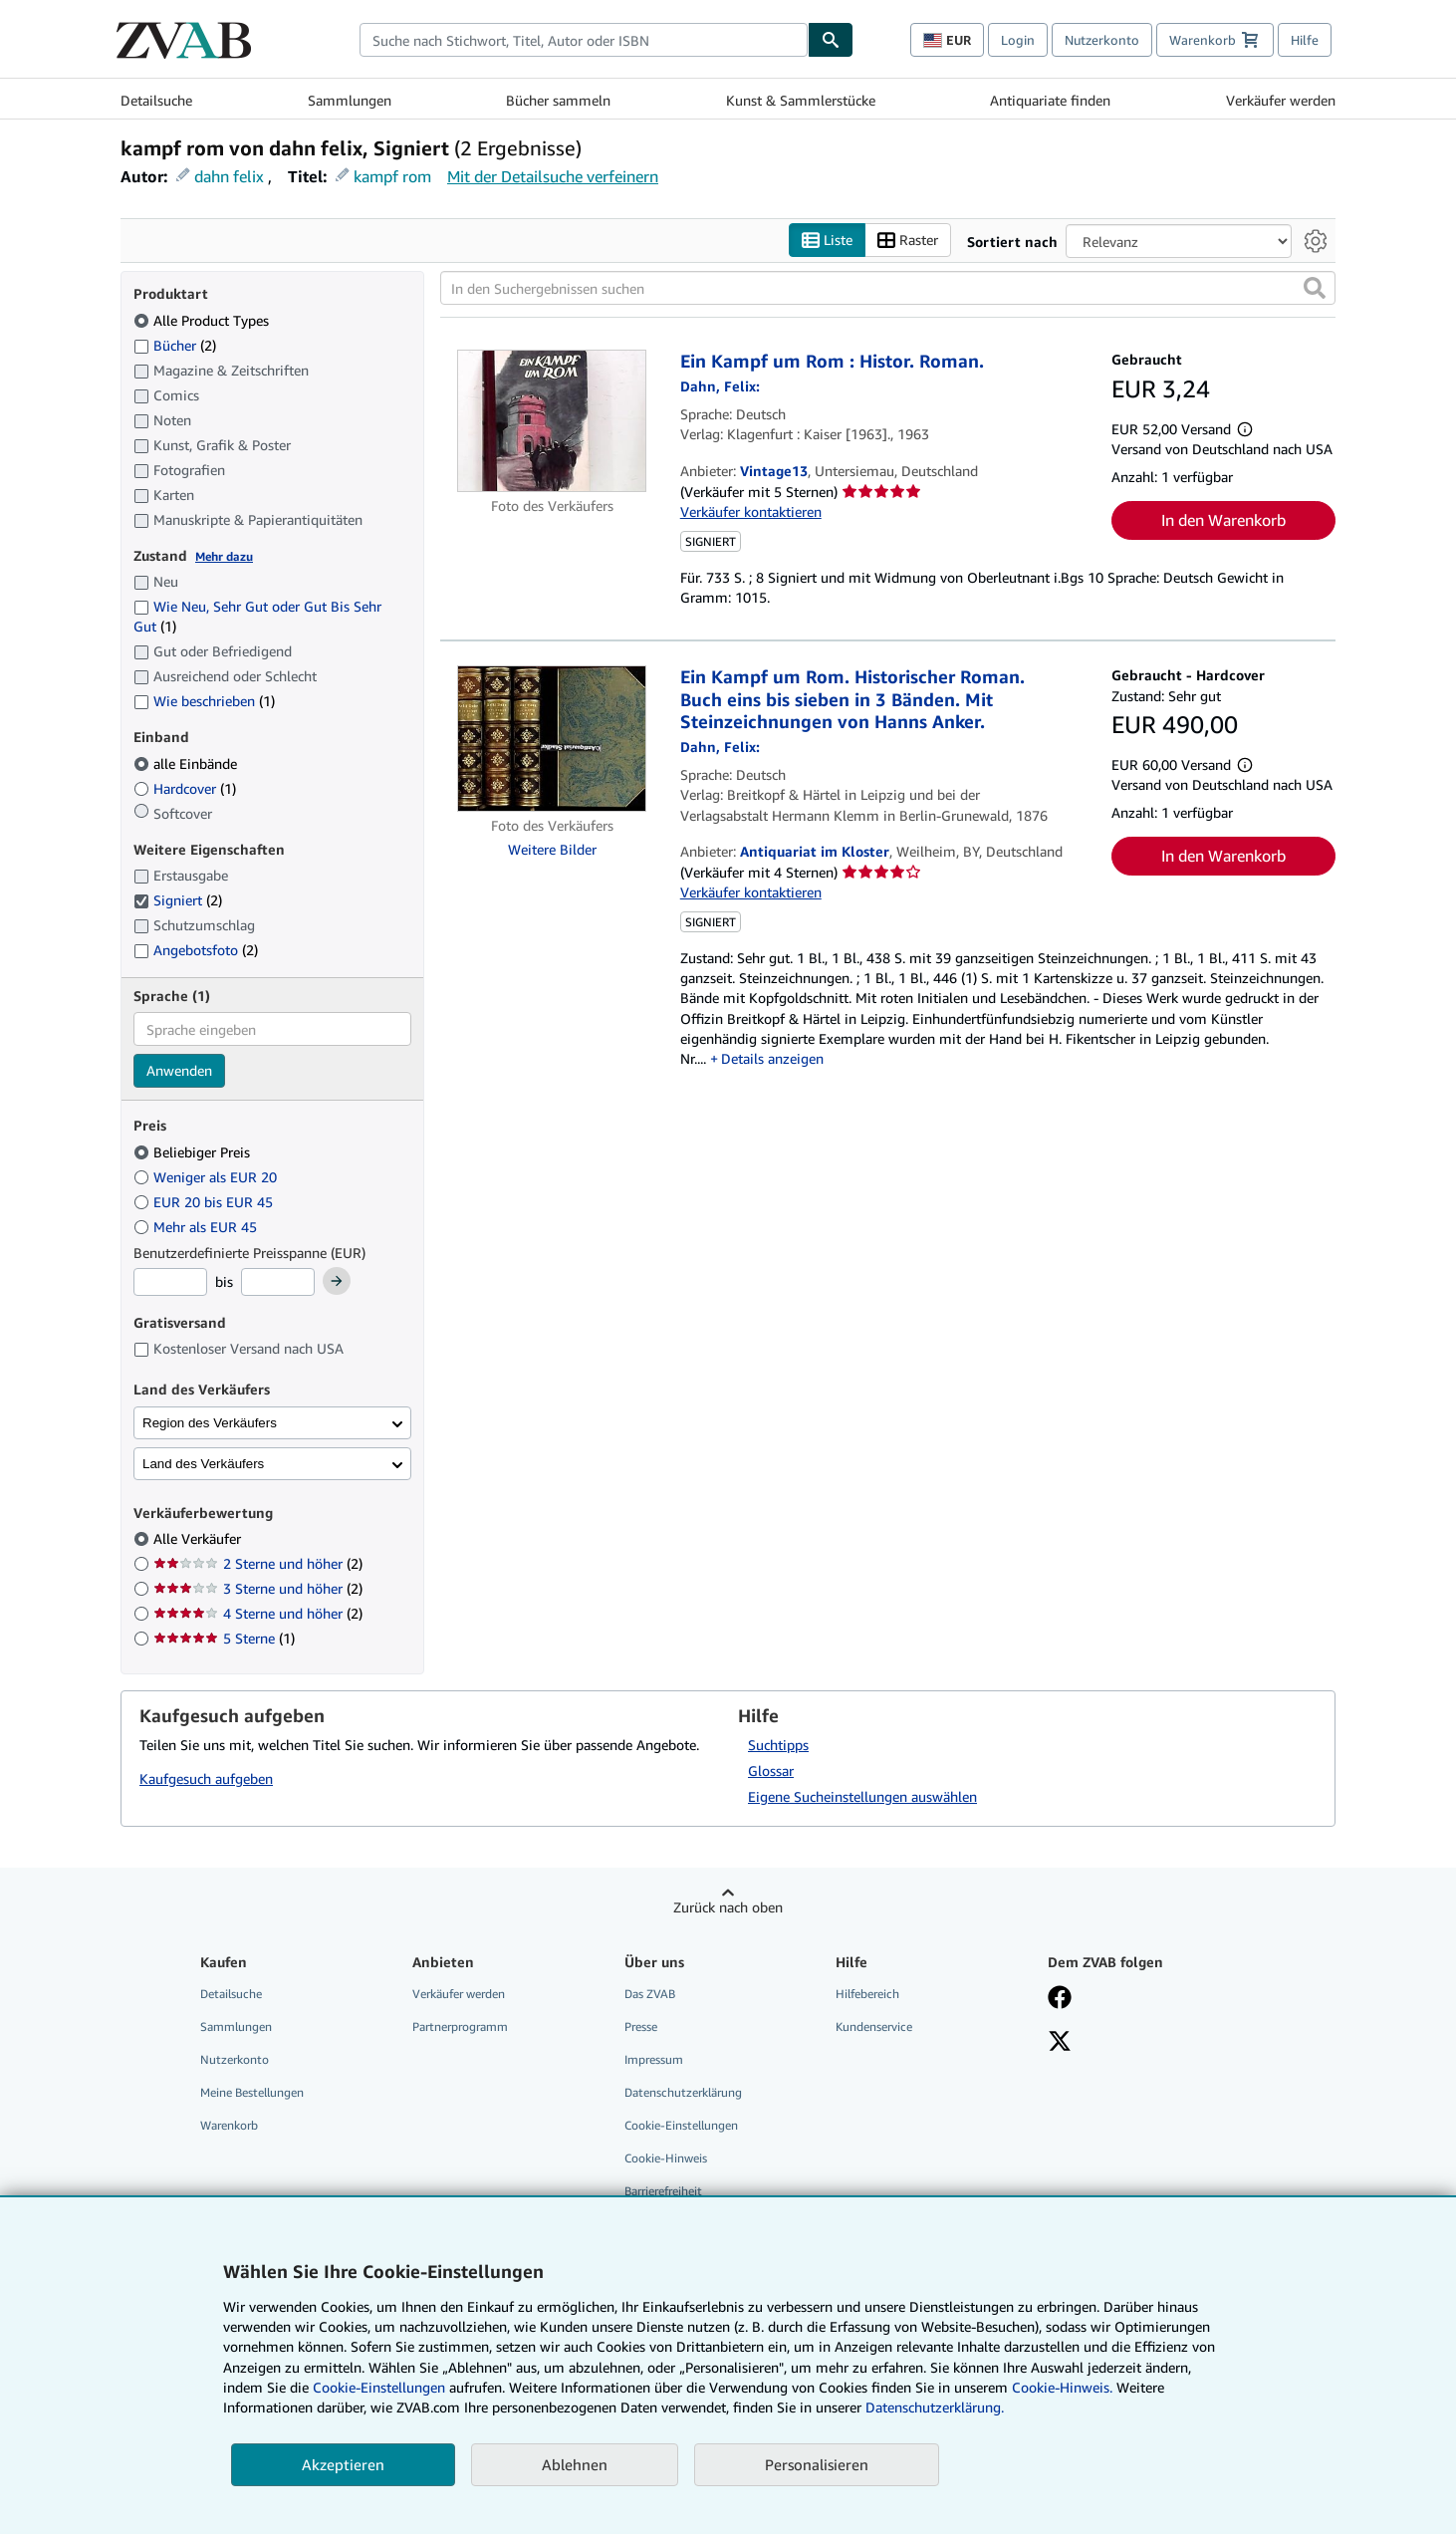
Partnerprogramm (460, 2026)
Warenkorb (229, 2125)
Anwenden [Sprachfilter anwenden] (179, 1070)
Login (1018, 40)
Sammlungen (349, 100)
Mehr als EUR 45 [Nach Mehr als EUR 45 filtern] (197, 1226)
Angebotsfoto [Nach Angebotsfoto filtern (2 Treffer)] (195, 949)
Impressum (653, 2059)
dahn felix (229, 176)
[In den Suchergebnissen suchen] (887, 288)
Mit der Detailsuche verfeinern (552, 176)
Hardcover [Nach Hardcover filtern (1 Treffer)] (184, 788)
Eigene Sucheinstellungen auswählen (862, 1796)
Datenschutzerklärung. (934, 2407)
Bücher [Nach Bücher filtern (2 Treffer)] (174, 345)
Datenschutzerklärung (683, 2092)
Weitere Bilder (552, 849)
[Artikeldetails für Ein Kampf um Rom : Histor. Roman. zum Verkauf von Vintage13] (552, 421)
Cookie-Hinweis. (1062, 2387)
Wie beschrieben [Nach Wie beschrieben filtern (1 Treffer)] (204, 700)
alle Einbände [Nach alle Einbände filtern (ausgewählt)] (187, 763)
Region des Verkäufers (209, 1422)
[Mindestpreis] (170, 1282)
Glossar (771, 1770)
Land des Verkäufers (203, 1463)
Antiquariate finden (1050, 100)
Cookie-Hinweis (665, 2158)
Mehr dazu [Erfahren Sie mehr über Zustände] (224, 556)
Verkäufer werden (1280, 100)
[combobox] (584, 40)
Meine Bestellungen (252, 2092)
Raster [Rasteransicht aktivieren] (907, 240)
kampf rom (392, 176)
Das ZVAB (649, 1993)
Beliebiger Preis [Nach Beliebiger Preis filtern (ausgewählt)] (193, 1151)
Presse (640, 2026)
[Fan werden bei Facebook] (1060, 1999)
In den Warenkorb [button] (1223, 520)
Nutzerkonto (1102, 40)
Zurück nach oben (728, 1907)
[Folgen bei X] (1060, 2043)
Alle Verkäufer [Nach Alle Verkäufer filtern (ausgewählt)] (199, 1538)
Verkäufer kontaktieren (751, 511)
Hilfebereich (867, 1993)
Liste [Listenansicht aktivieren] (827, 240)
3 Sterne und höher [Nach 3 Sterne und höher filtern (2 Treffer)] (258, 1588)
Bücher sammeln (558, 100)
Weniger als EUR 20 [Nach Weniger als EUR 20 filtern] (207, 1176)
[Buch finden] (830, 40)
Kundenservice (874, 2026)
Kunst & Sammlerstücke (800, 100)
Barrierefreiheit (663, 2190)
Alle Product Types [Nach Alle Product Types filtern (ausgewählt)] (203, 320)
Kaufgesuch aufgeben (206, 1778)
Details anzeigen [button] (772, 1058)
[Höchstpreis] (278, 1282)
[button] (1315, 288)
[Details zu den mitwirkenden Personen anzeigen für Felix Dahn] (720, 386)
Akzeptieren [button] (343, 2464)
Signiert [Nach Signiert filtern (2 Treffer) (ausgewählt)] (177, 899)
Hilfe (1305, 40)
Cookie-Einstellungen (379, 2387)
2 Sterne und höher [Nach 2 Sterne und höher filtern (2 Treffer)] (258, 1563)
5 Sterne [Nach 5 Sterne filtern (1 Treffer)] (224, 1638)
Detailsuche (156, 100)
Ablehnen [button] (574, 2464)
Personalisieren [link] (816, 2464)
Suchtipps (778, 1744)
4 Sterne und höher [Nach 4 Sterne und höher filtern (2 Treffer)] (258, 1613)
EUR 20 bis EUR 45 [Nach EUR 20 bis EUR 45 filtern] (205, 1201)
